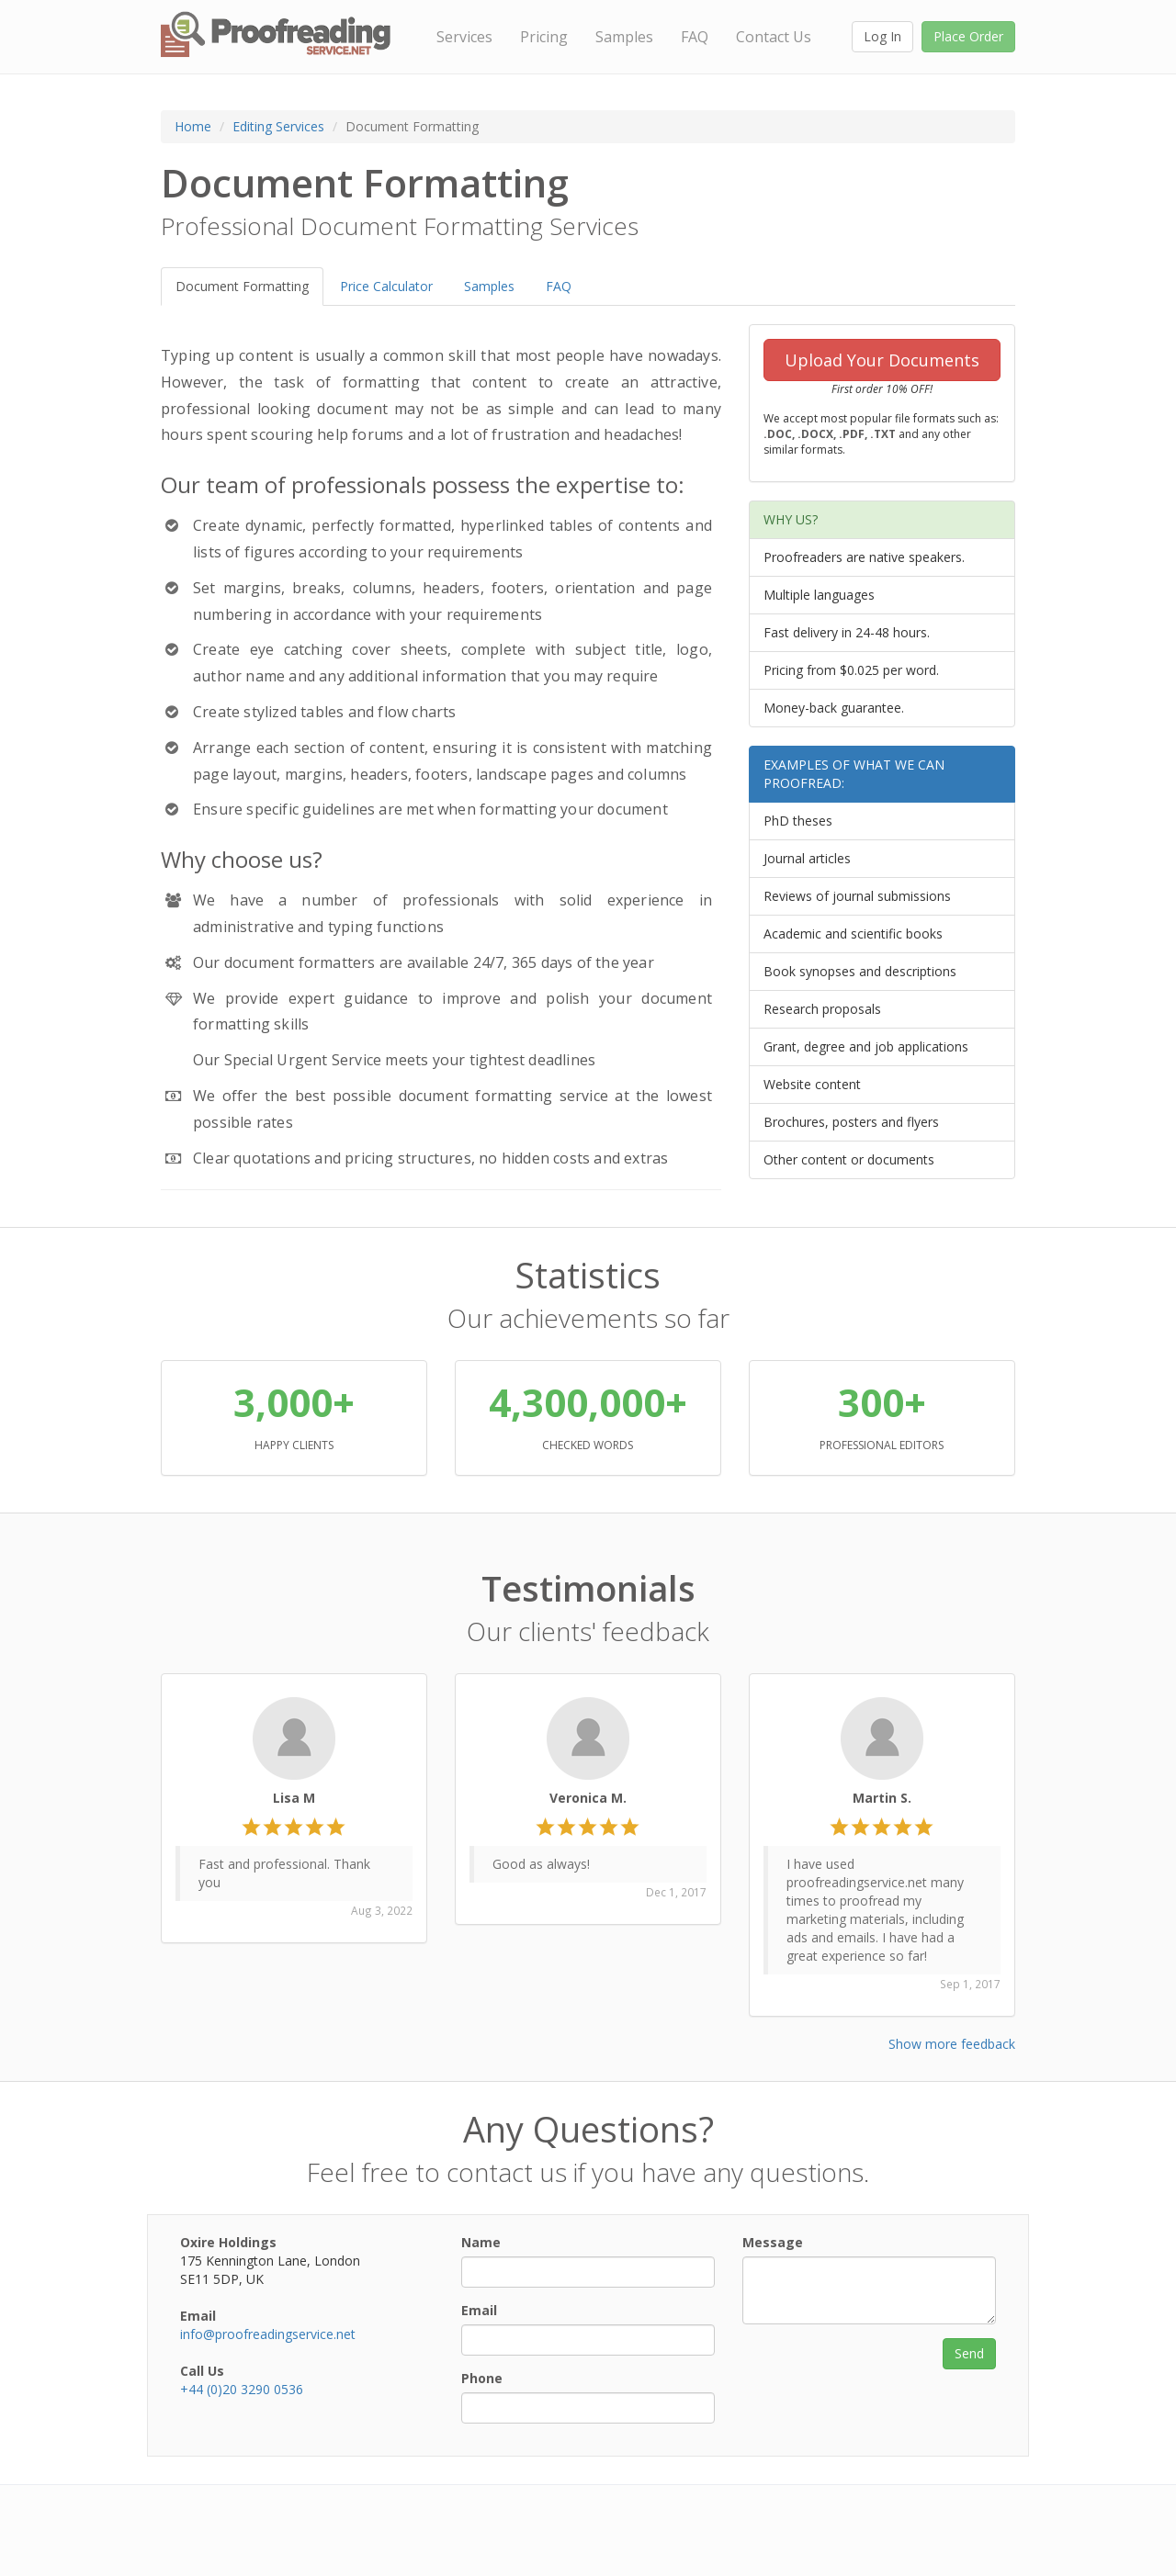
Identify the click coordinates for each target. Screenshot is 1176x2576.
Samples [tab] (489, 286)
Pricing (544, 37)
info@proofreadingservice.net (268, 2334)
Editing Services (278, 126)
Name (481, 2242)
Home (193, 126)
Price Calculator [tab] (386, 286)
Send (969, 2353)
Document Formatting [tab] (242, 286)
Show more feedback (951, 2044)
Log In (882, 36)
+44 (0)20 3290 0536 (241, 2389)
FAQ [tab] (558, 286)
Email (479, 2310)
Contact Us (773, 37)
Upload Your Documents (882, 360)
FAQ (694, 37)
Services (464, 37)
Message (772, 2242)
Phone (482, 2378)
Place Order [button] (968, 36)
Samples (624, 37)
